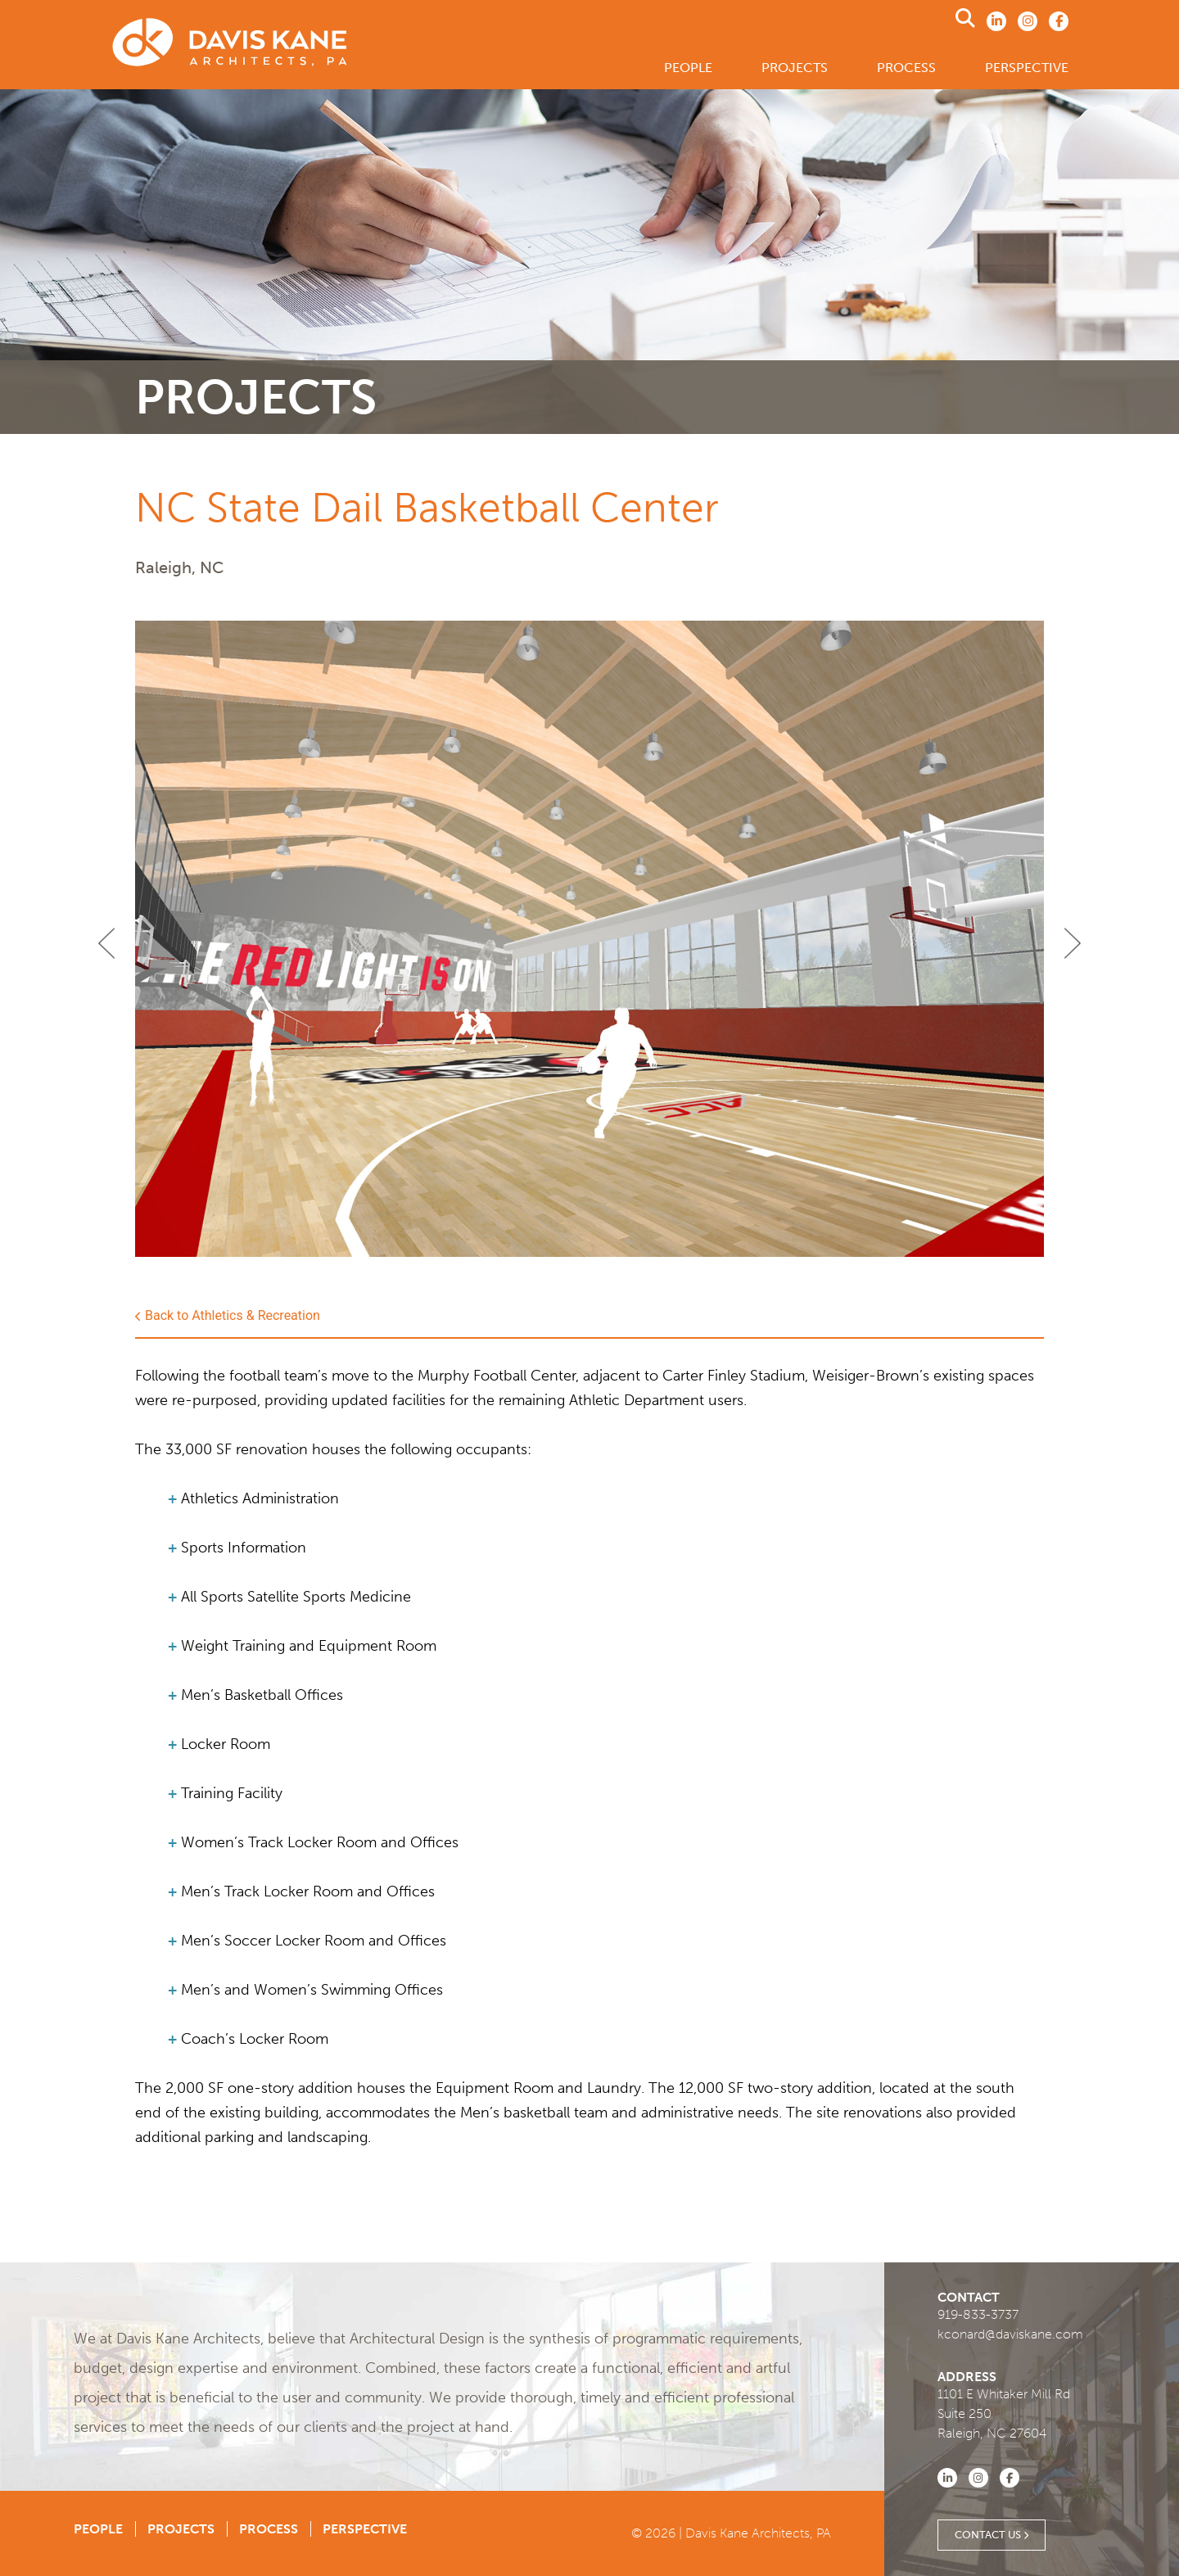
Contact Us (991, 2535)
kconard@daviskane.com (1010, 2334)
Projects (794, 67)
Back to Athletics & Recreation (227, 1316)
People (688, 67)
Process (906, 67)
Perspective (1026, 67)
